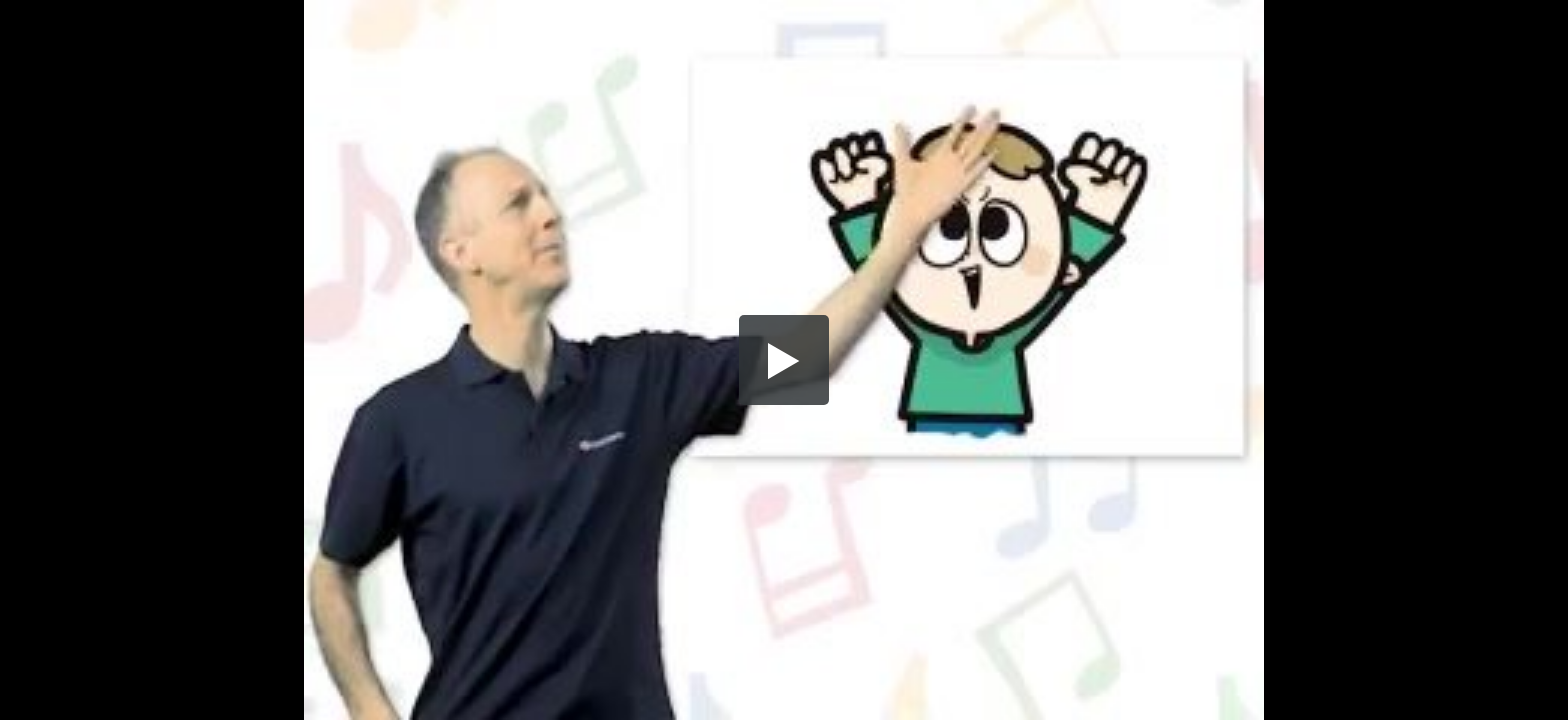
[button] (784, 360)
